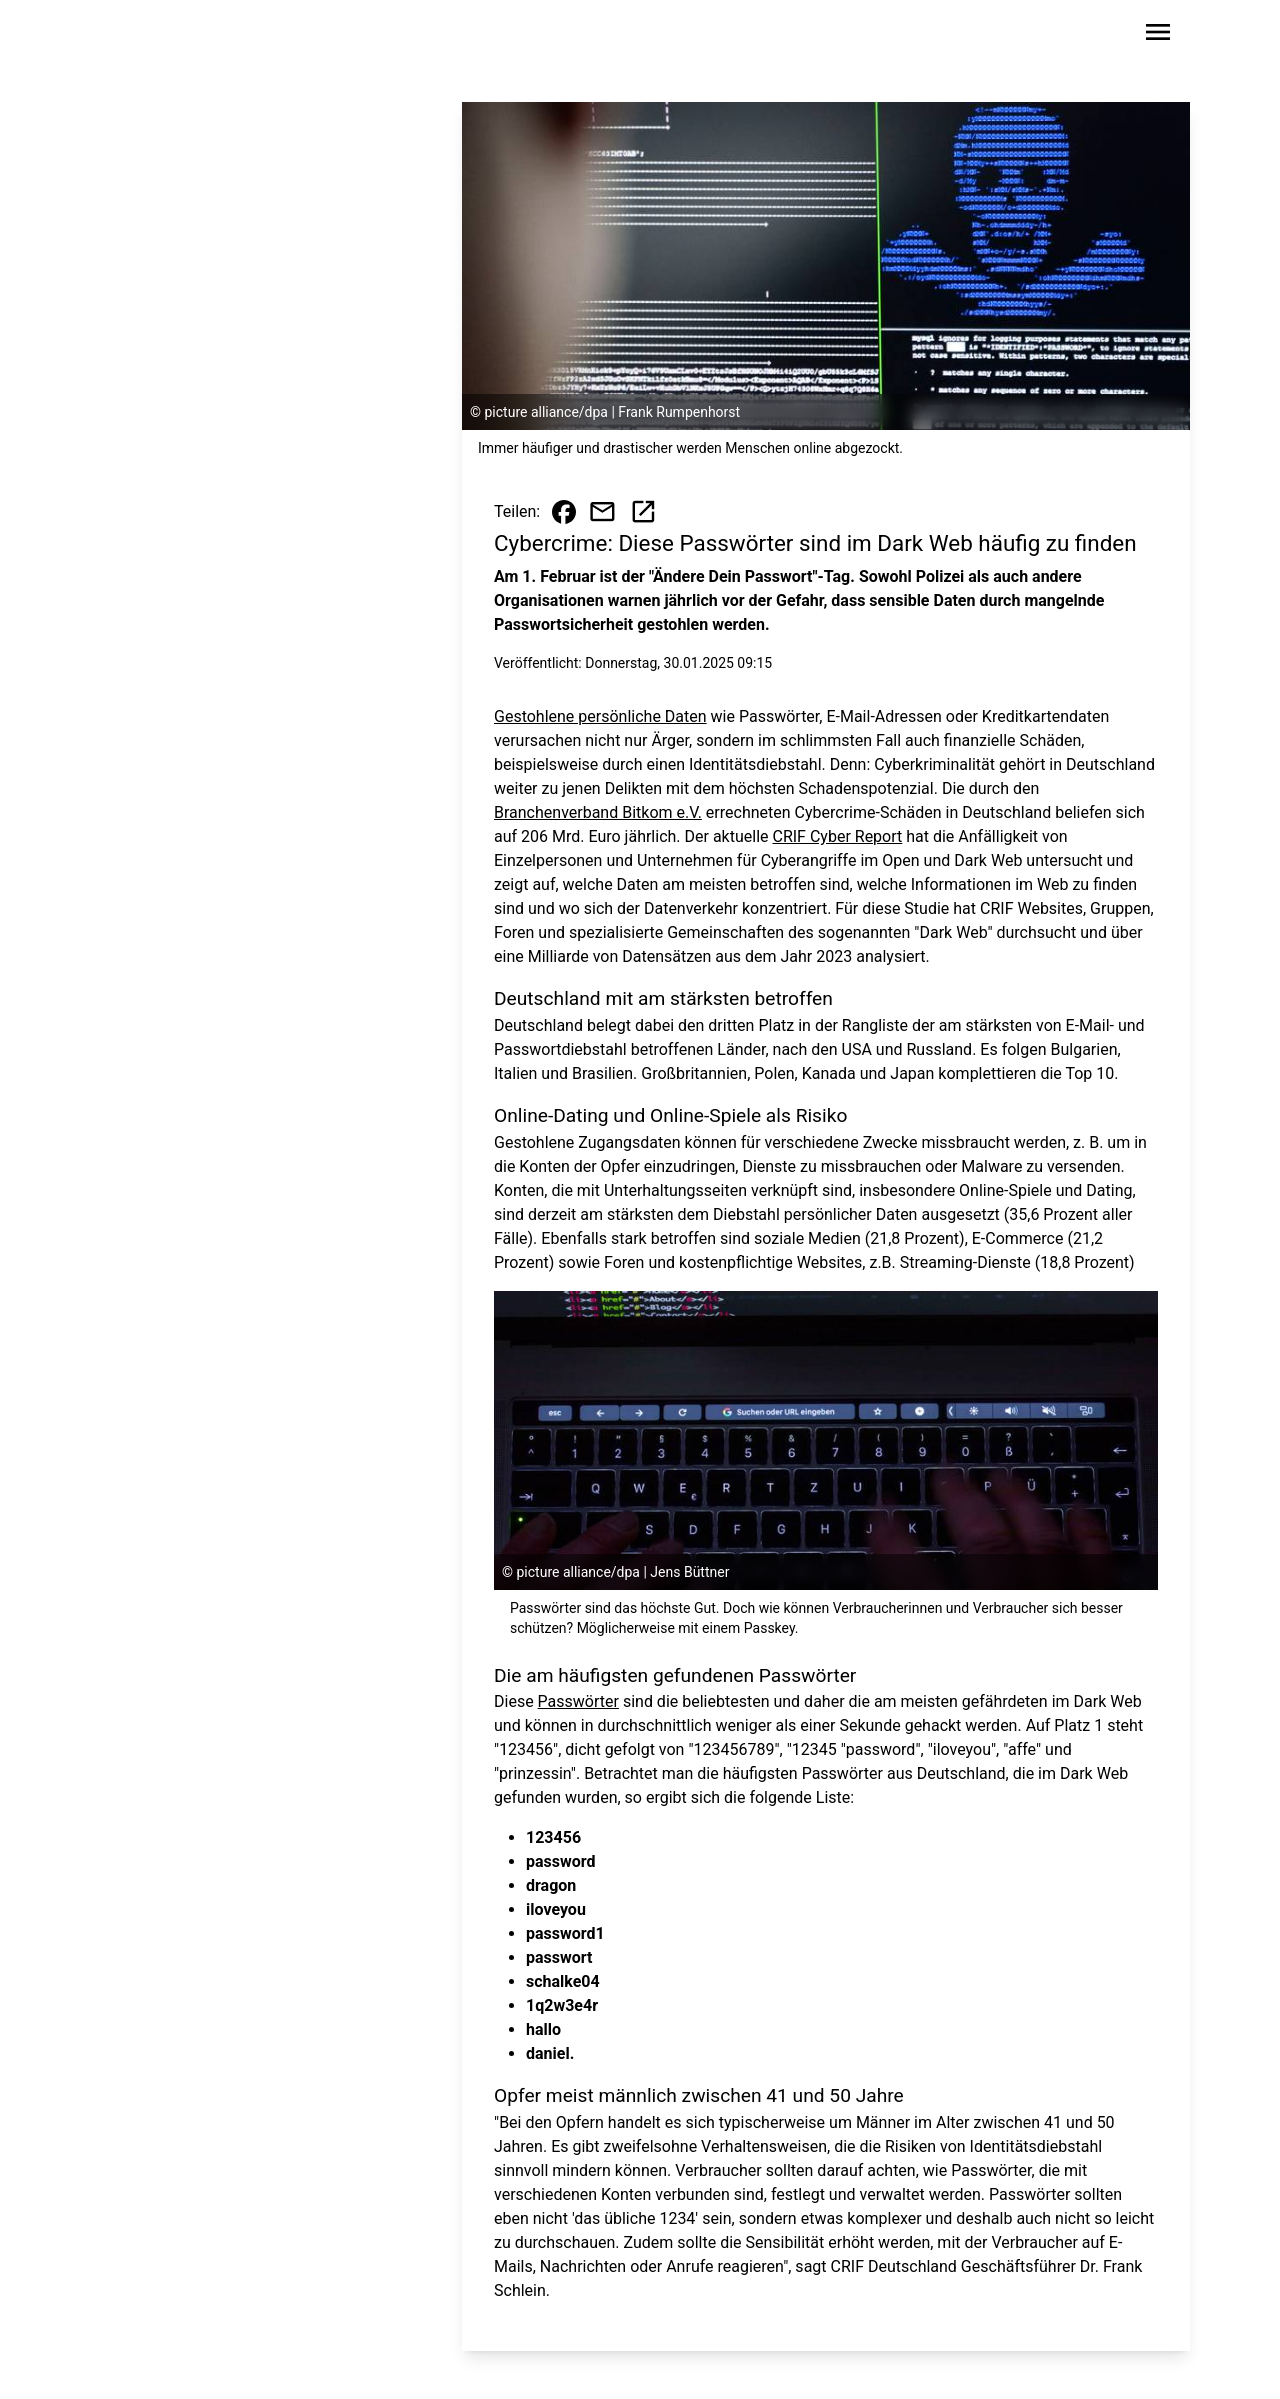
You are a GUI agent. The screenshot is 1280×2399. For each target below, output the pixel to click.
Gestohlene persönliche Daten (600, 716)
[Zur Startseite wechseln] (154, 36)
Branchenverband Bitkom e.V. (598, 812)
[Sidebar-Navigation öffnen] (1158, 35)
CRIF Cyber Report (837, 836)
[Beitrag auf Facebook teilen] (564, 512)
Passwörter (578, 1701)
